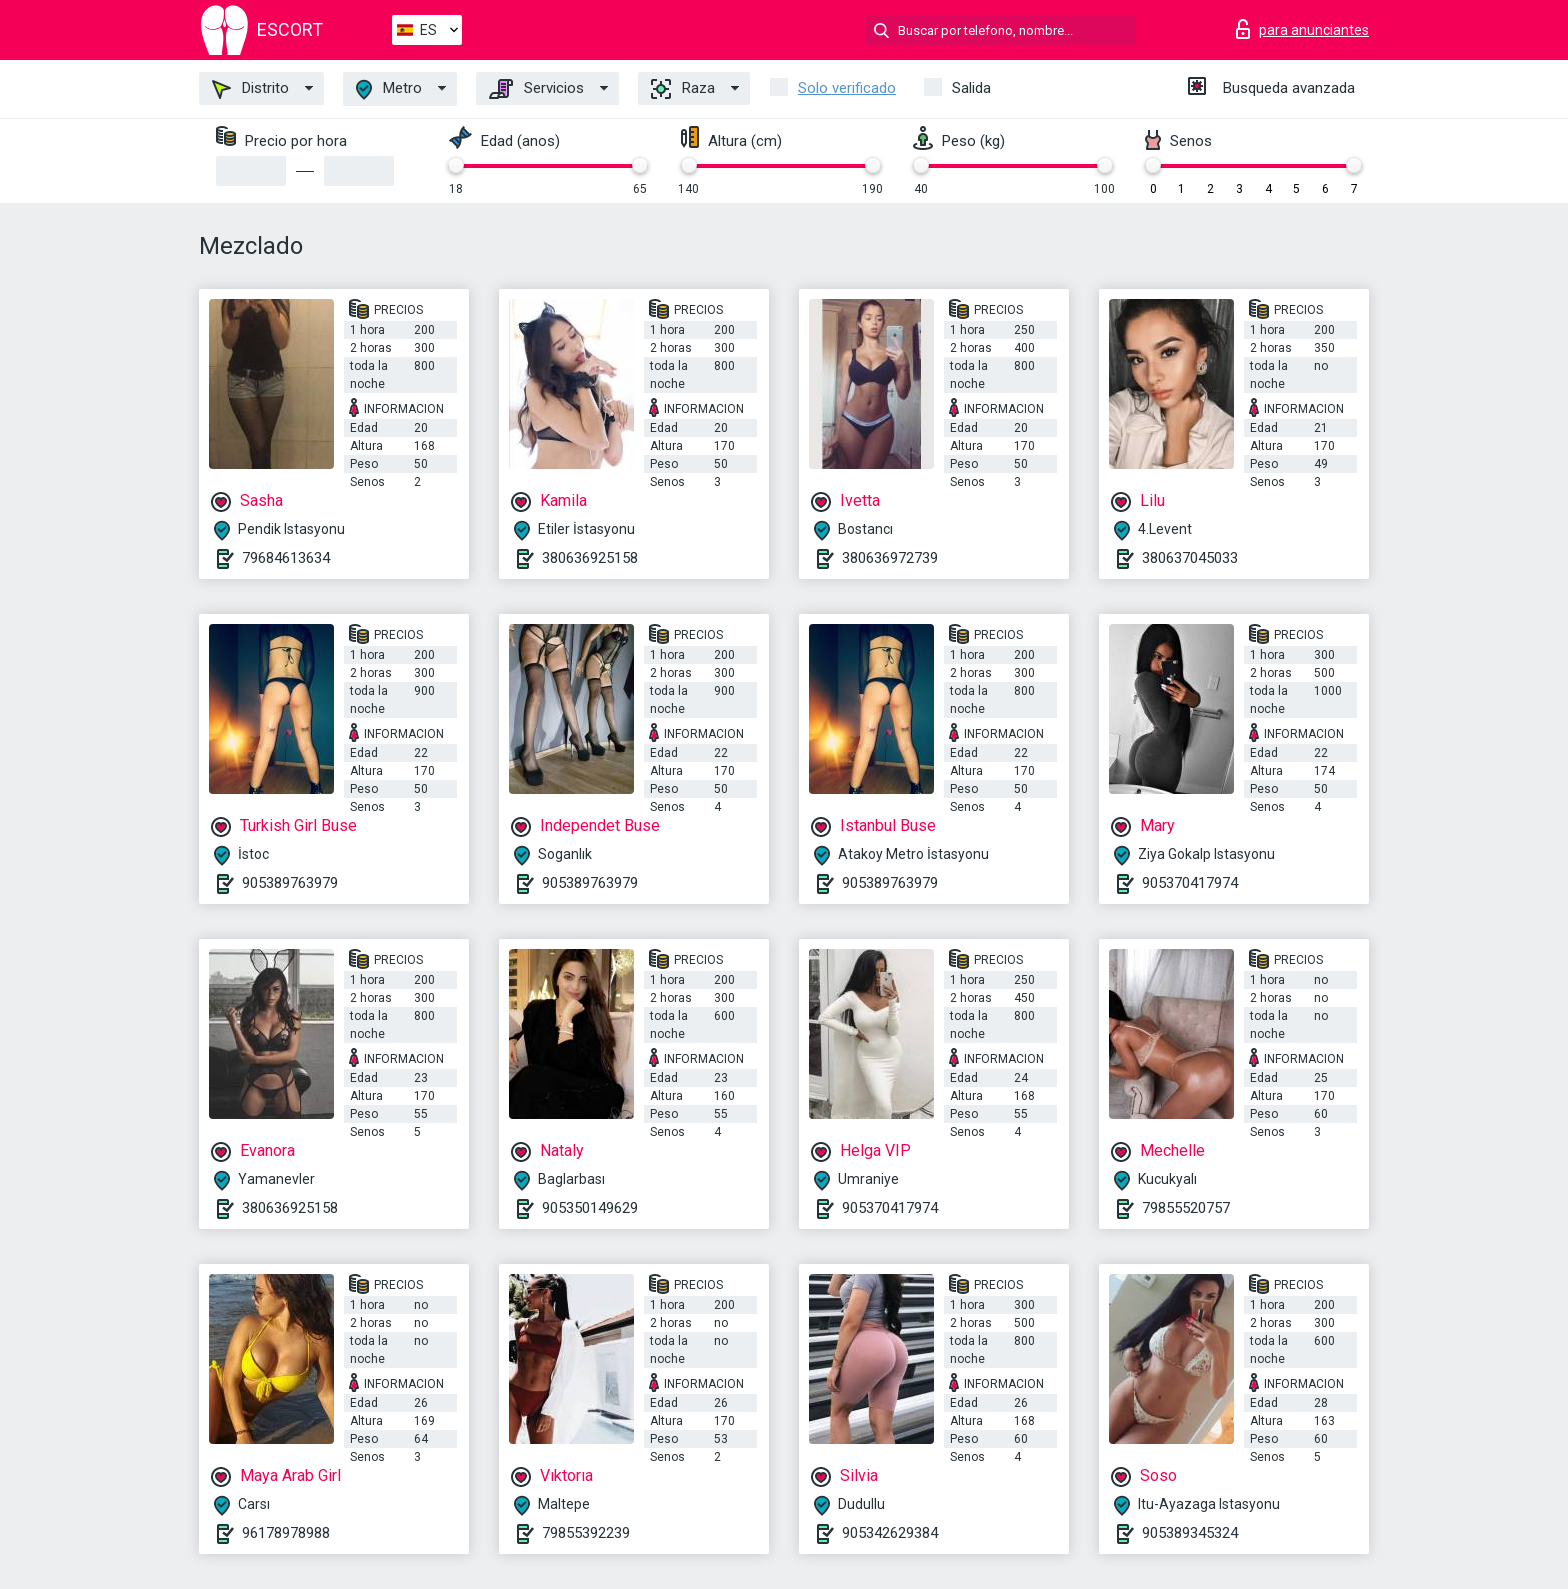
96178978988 (286, 1533)
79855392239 (586, 1533)
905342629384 (890, 1533)
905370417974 (1190, 883)
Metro (389, 89)
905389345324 (1190, 1533)
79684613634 (286, 558)
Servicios (536, 89)
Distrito (250, 89)
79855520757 (1186, 1208)
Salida (971, 88)
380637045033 (1190, 558)
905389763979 (290, 883)
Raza (683, 89)
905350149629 (590, 1208)
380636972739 (890, 558)
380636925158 (590, 558)
